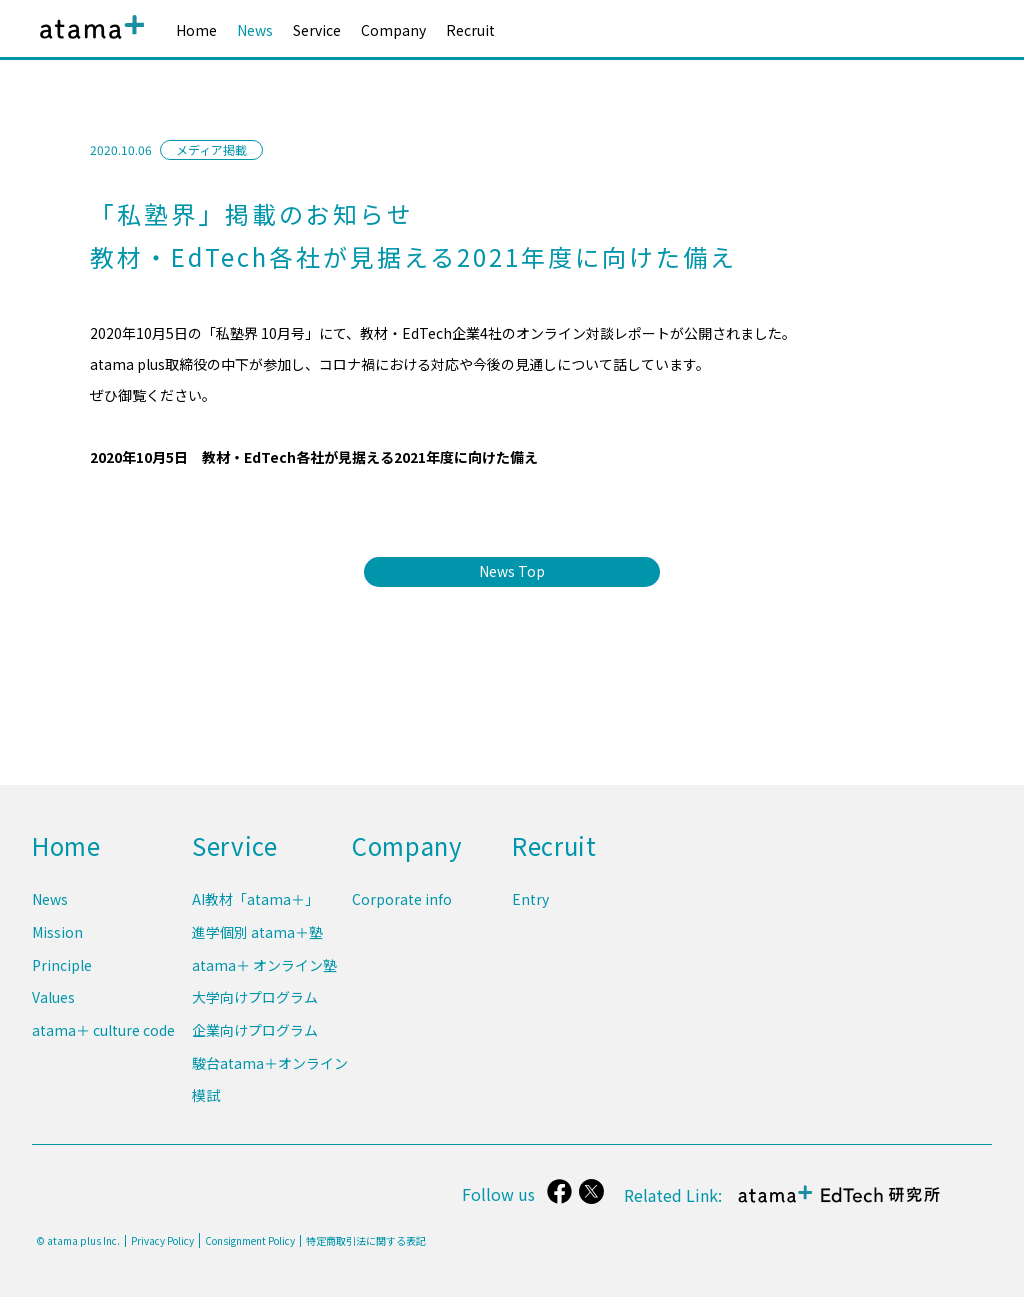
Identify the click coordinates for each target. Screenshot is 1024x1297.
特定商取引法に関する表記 (366, 1241)
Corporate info (402, 912)
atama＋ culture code (103, 1035)
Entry (530, 912)
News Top (512, 571)
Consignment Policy (250, 1240)
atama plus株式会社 (88, 42)
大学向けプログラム (255, 1004)
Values (53, 1004)
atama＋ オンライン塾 (264, 973)
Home (196, 30)
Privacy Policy (162, 1241)
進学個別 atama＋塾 (257, 942)
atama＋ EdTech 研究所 (840, 1204)
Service (317, 30)
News (255, 30)
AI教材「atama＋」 (255, 912)
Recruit (470, 30)
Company (393, 30)
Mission (57, 942)
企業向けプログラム (255, 1035)
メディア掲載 (211, 149)
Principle (62, 973)
